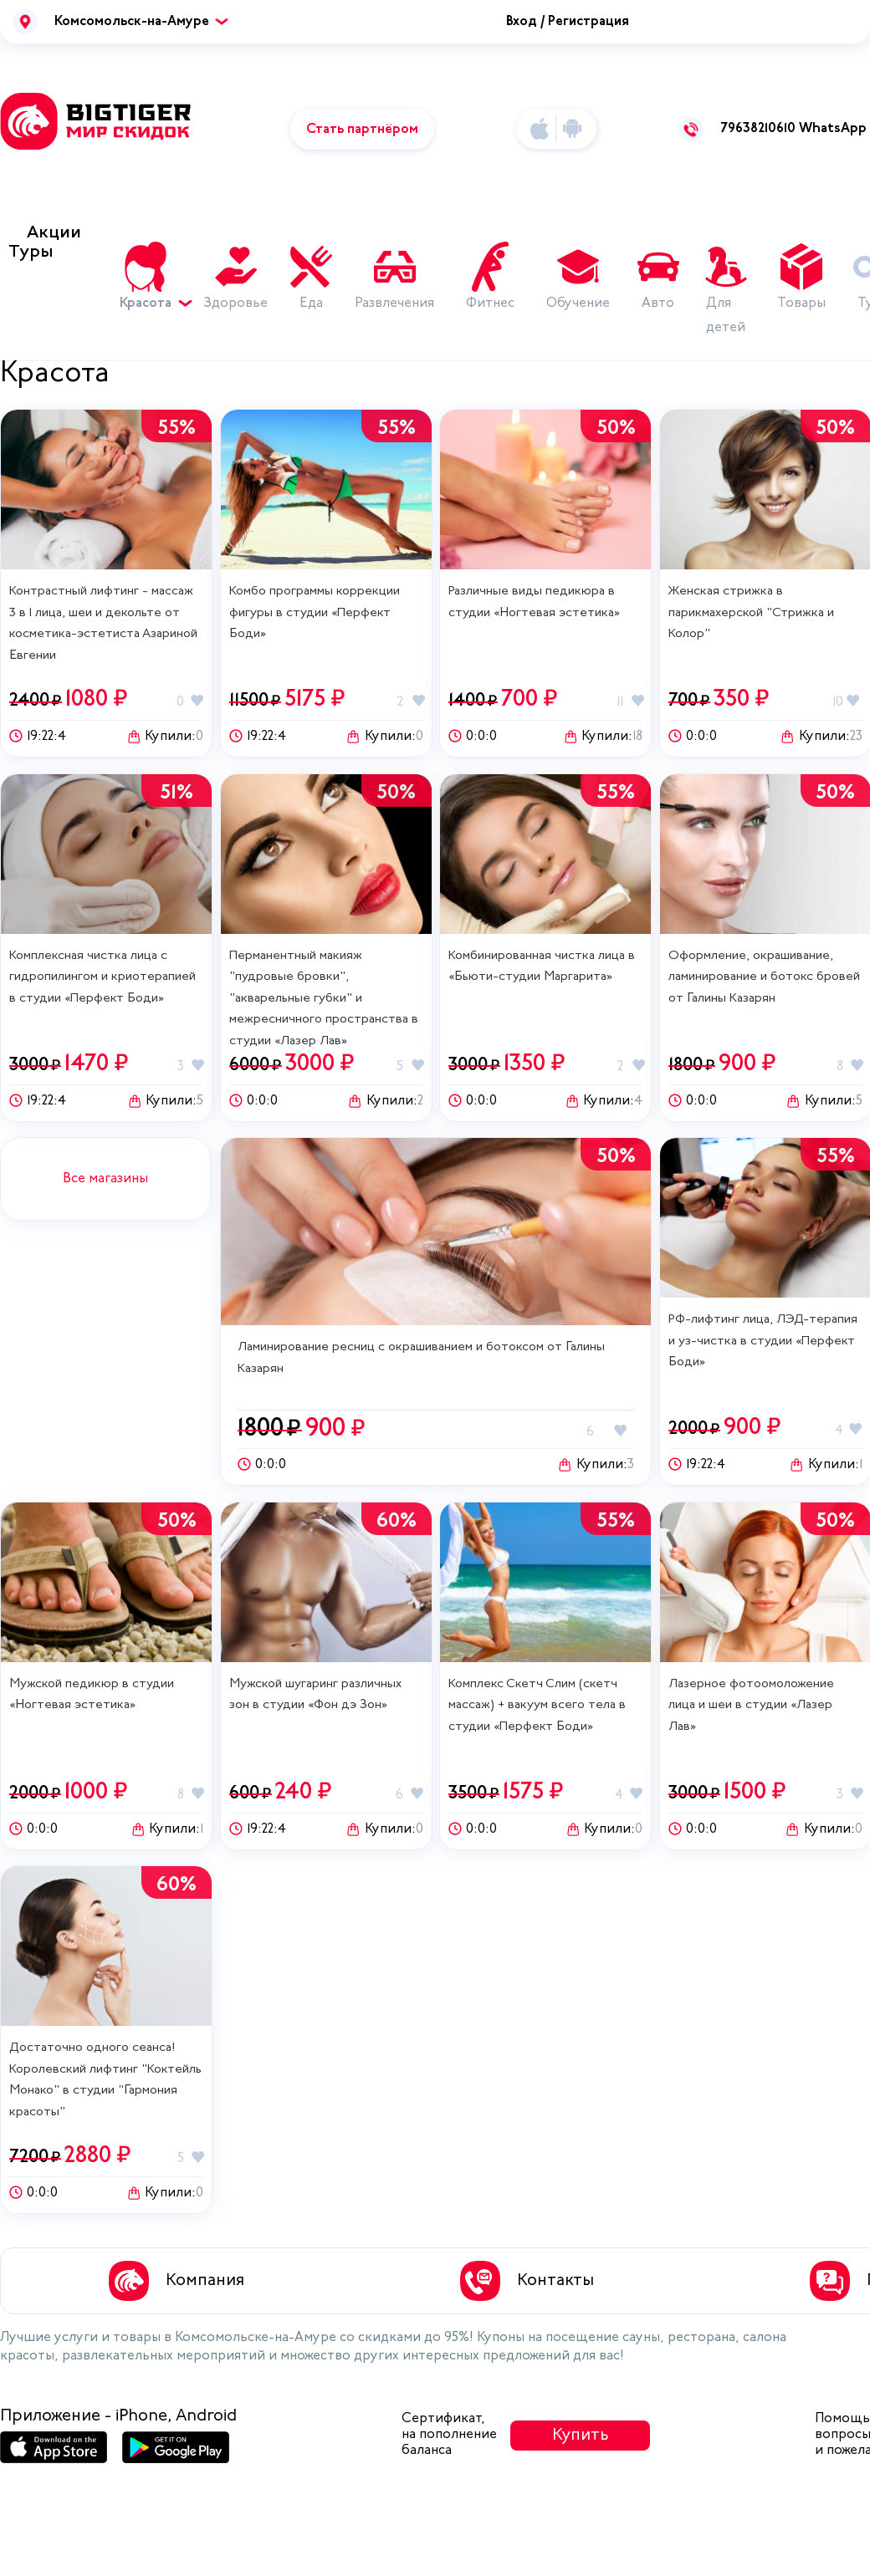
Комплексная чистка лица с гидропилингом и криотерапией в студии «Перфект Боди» (102, 977)
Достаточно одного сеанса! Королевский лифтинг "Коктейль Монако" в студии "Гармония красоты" (105, 2080)
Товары (801, 303)
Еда (311, 303)
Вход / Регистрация (567, 21)
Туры (31, 252)
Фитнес (490, 303)
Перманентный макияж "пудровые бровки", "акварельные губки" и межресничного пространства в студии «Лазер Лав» (323, 999)
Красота (152, 303)
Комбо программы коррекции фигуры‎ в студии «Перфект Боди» (314, 612)
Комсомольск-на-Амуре (131, 21)
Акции (54, 233)
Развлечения (394, 303)
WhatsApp (833, 128)
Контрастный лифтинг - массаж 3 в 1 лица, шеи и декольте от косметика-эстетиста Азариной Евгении (103, 623)
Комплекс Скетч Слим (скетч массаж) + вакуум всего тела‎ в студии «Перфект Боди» (537, 1705)
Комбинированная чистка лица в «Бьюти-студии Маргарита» (541, 967)
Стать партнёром (362, 129)
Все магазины (105, 1179)
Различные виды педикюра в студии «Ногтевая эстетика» (534, 602)
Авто (658, 303)
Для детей (725, 315)
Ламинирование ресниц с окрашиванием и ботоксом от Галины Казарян (421, 1358)
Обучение (578, 303)
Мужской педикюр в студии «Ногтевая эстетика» (91, 1695)
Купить (580, 2435)
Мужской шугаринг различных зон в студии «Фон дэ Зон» (315, 1695)
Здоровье (235, 303)
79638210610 (758, 128)
